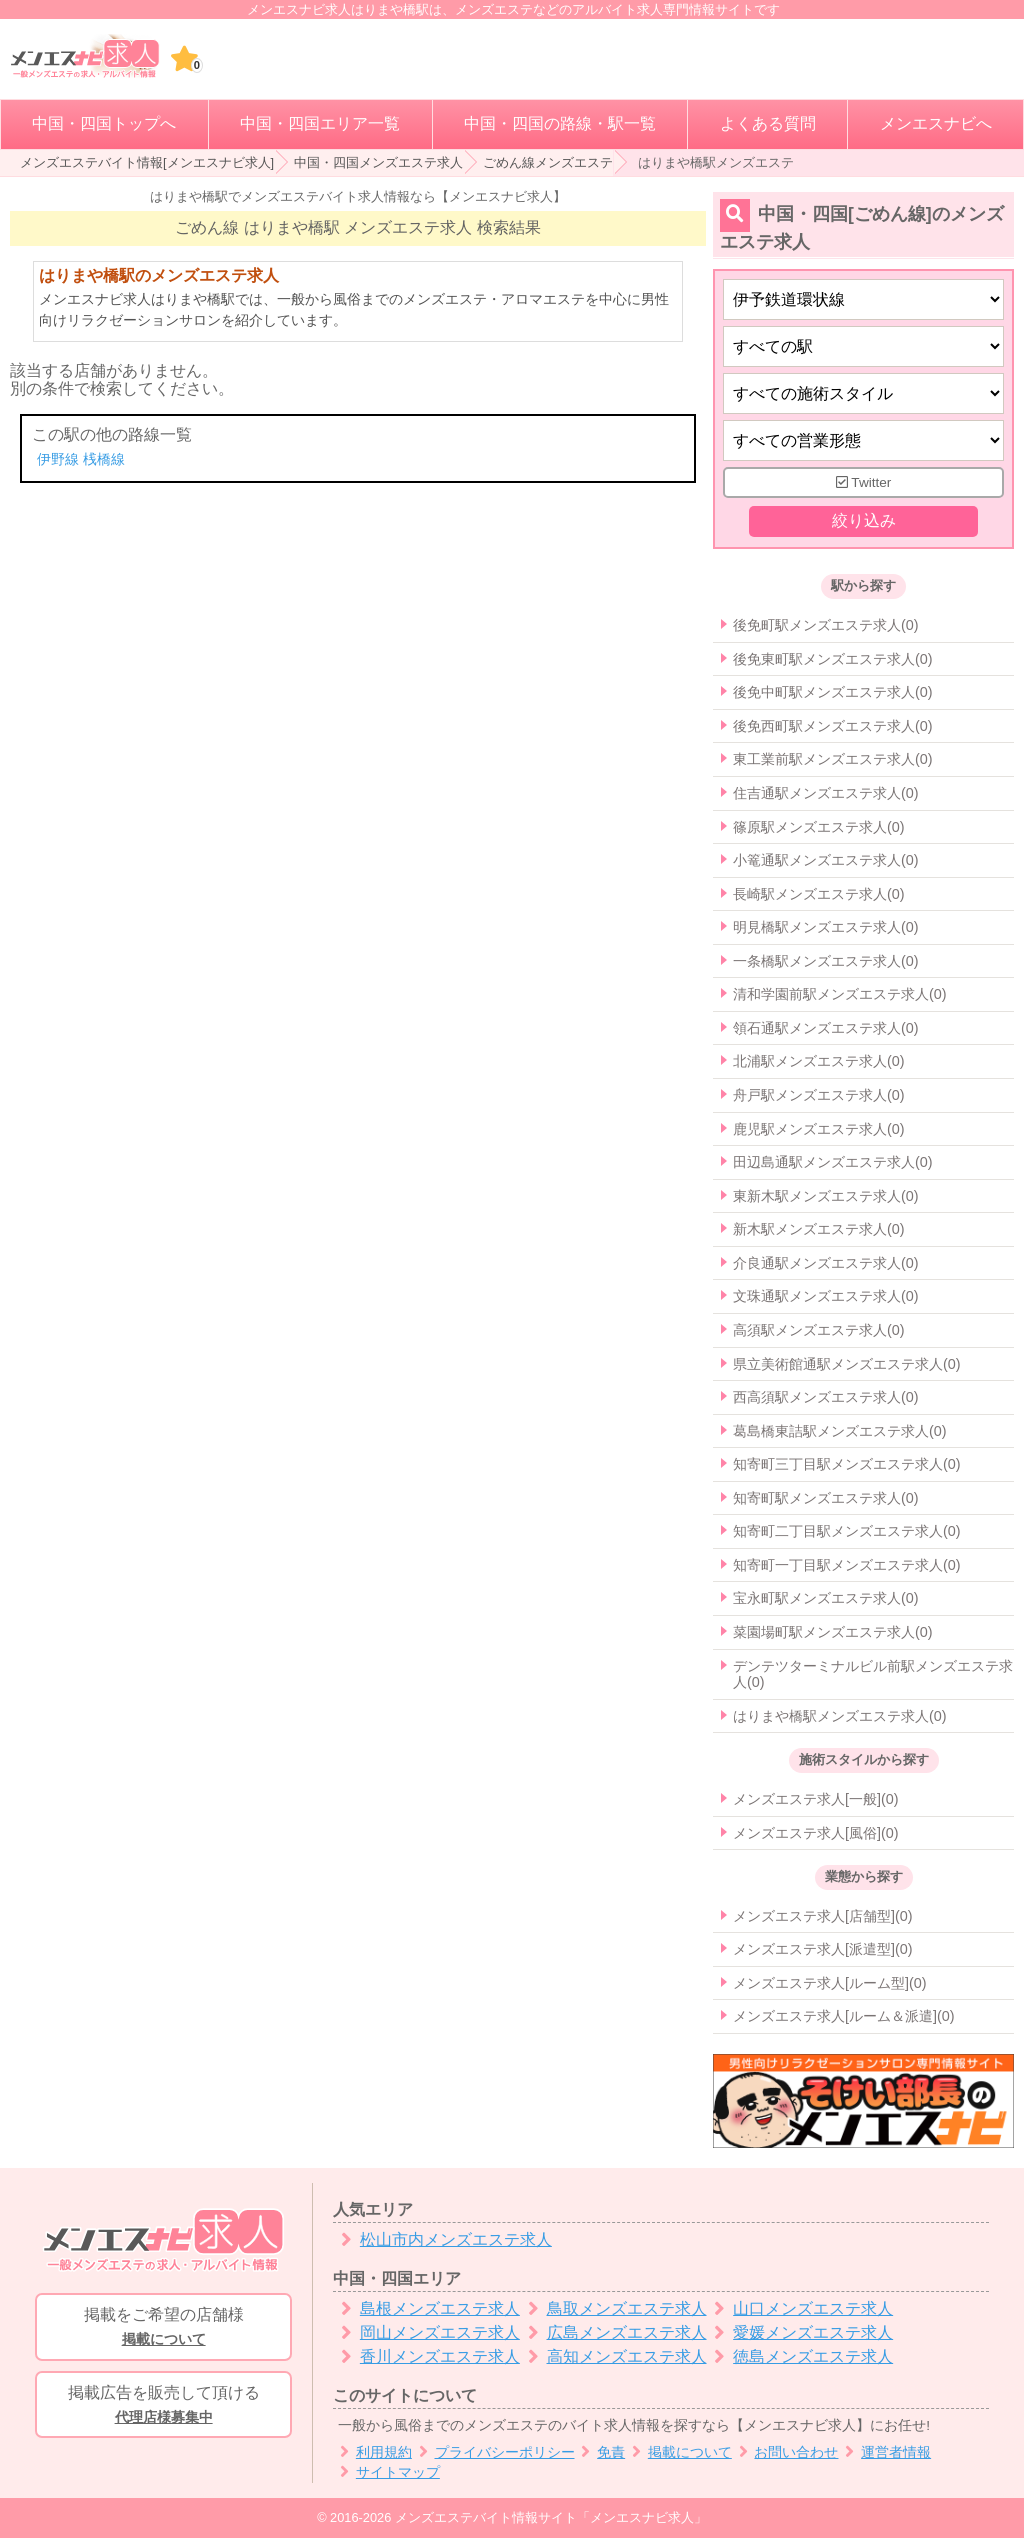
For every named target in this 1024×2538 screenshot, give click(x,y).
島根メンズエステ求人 (426, 2308)
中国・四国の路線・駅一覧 (560, 123)
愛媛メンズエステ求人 (800, 2332)
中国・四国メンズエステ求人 (378, 162)
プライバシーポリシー (493, 2452)
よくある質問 (768, 123)
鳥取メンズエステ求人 (613, 2308)
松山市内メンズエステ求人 (442, 2239)
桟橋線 (104, 459)
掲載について (678, 2452)
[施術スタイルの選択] (863, 393)
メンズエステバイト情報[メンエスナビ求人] (147, 162)
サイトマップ (386, 2472)
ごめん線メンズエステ (548, 162)
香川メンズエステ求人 (426, 2356)
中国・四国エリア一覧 (320, 123)
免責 (600, 2452)
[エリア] (863, 346)
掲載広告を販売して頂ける (163, 2406)
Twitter (864, 482)
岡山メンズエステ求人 (426, 2332)
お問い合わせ (785, 2452)
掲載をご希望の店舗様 (163, 2328)
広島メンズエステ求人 (613, 2332)
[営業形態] (863, 440)
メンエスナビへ (936, 123)
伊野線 (58, 459)
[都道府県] (863, 299)
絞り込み (863, 521)
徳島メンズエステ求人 (800, 2356)
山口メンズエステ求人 (800, 2308)
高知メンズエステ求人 (613, 2356)
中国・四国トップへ (104, 123)
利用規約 (372, 2452)
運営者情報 (884, 2452)
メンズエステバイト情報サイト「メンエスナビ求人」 (551, 2517)
